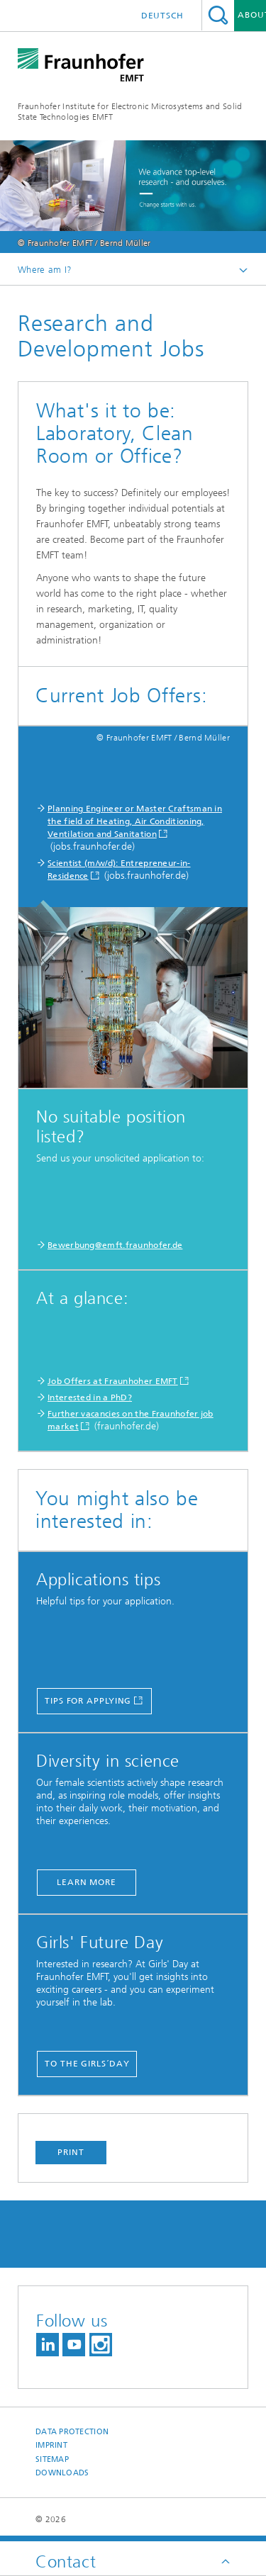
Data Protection (72, 2431)
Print (70, 2152)
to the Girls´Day (87, 2064)
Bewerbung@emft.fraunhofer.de (115, 1245)
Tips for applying (88, 1701)
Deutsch (162, 16)
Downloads (62, 2472)
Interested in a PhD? (90, 1397)
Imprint (51, 2445)
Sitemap (52, 2459)
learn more (86, 1882)
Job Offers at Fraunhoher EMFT (113, 1381)
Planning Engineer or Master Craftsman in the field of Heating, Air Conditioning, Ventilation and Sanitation (135, 821)
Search (218, 15)
